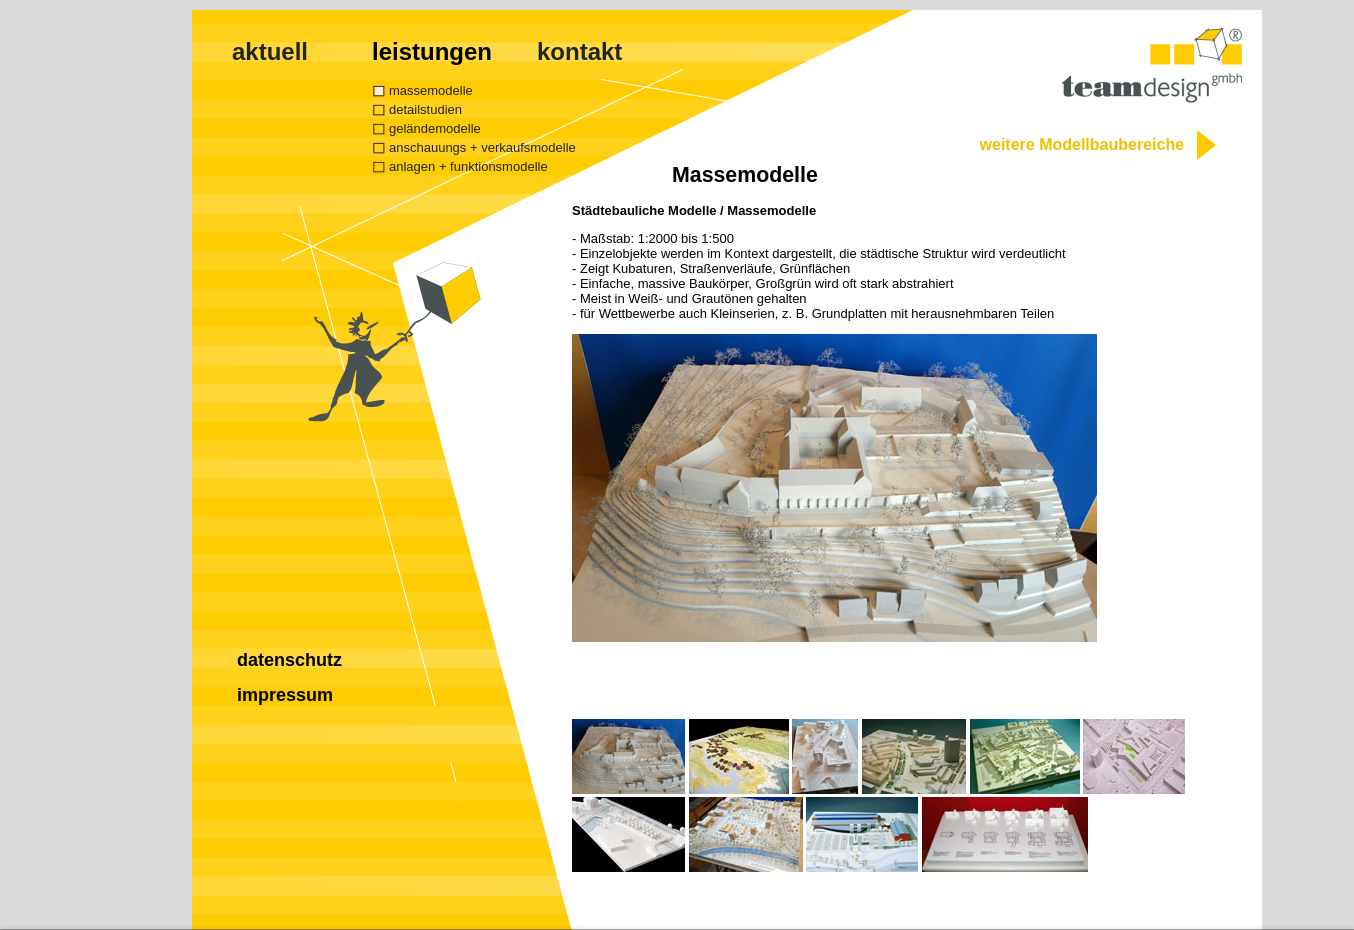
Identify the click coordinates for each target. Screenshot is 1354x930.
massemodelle (431, 90)
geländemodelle (435, 128)
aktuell (270, 51)
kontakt (579, 51)
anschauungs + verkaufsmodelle (482, 147)
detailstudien (425, 109)
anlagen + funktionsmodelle (468, 166)
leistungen (432, 51)
